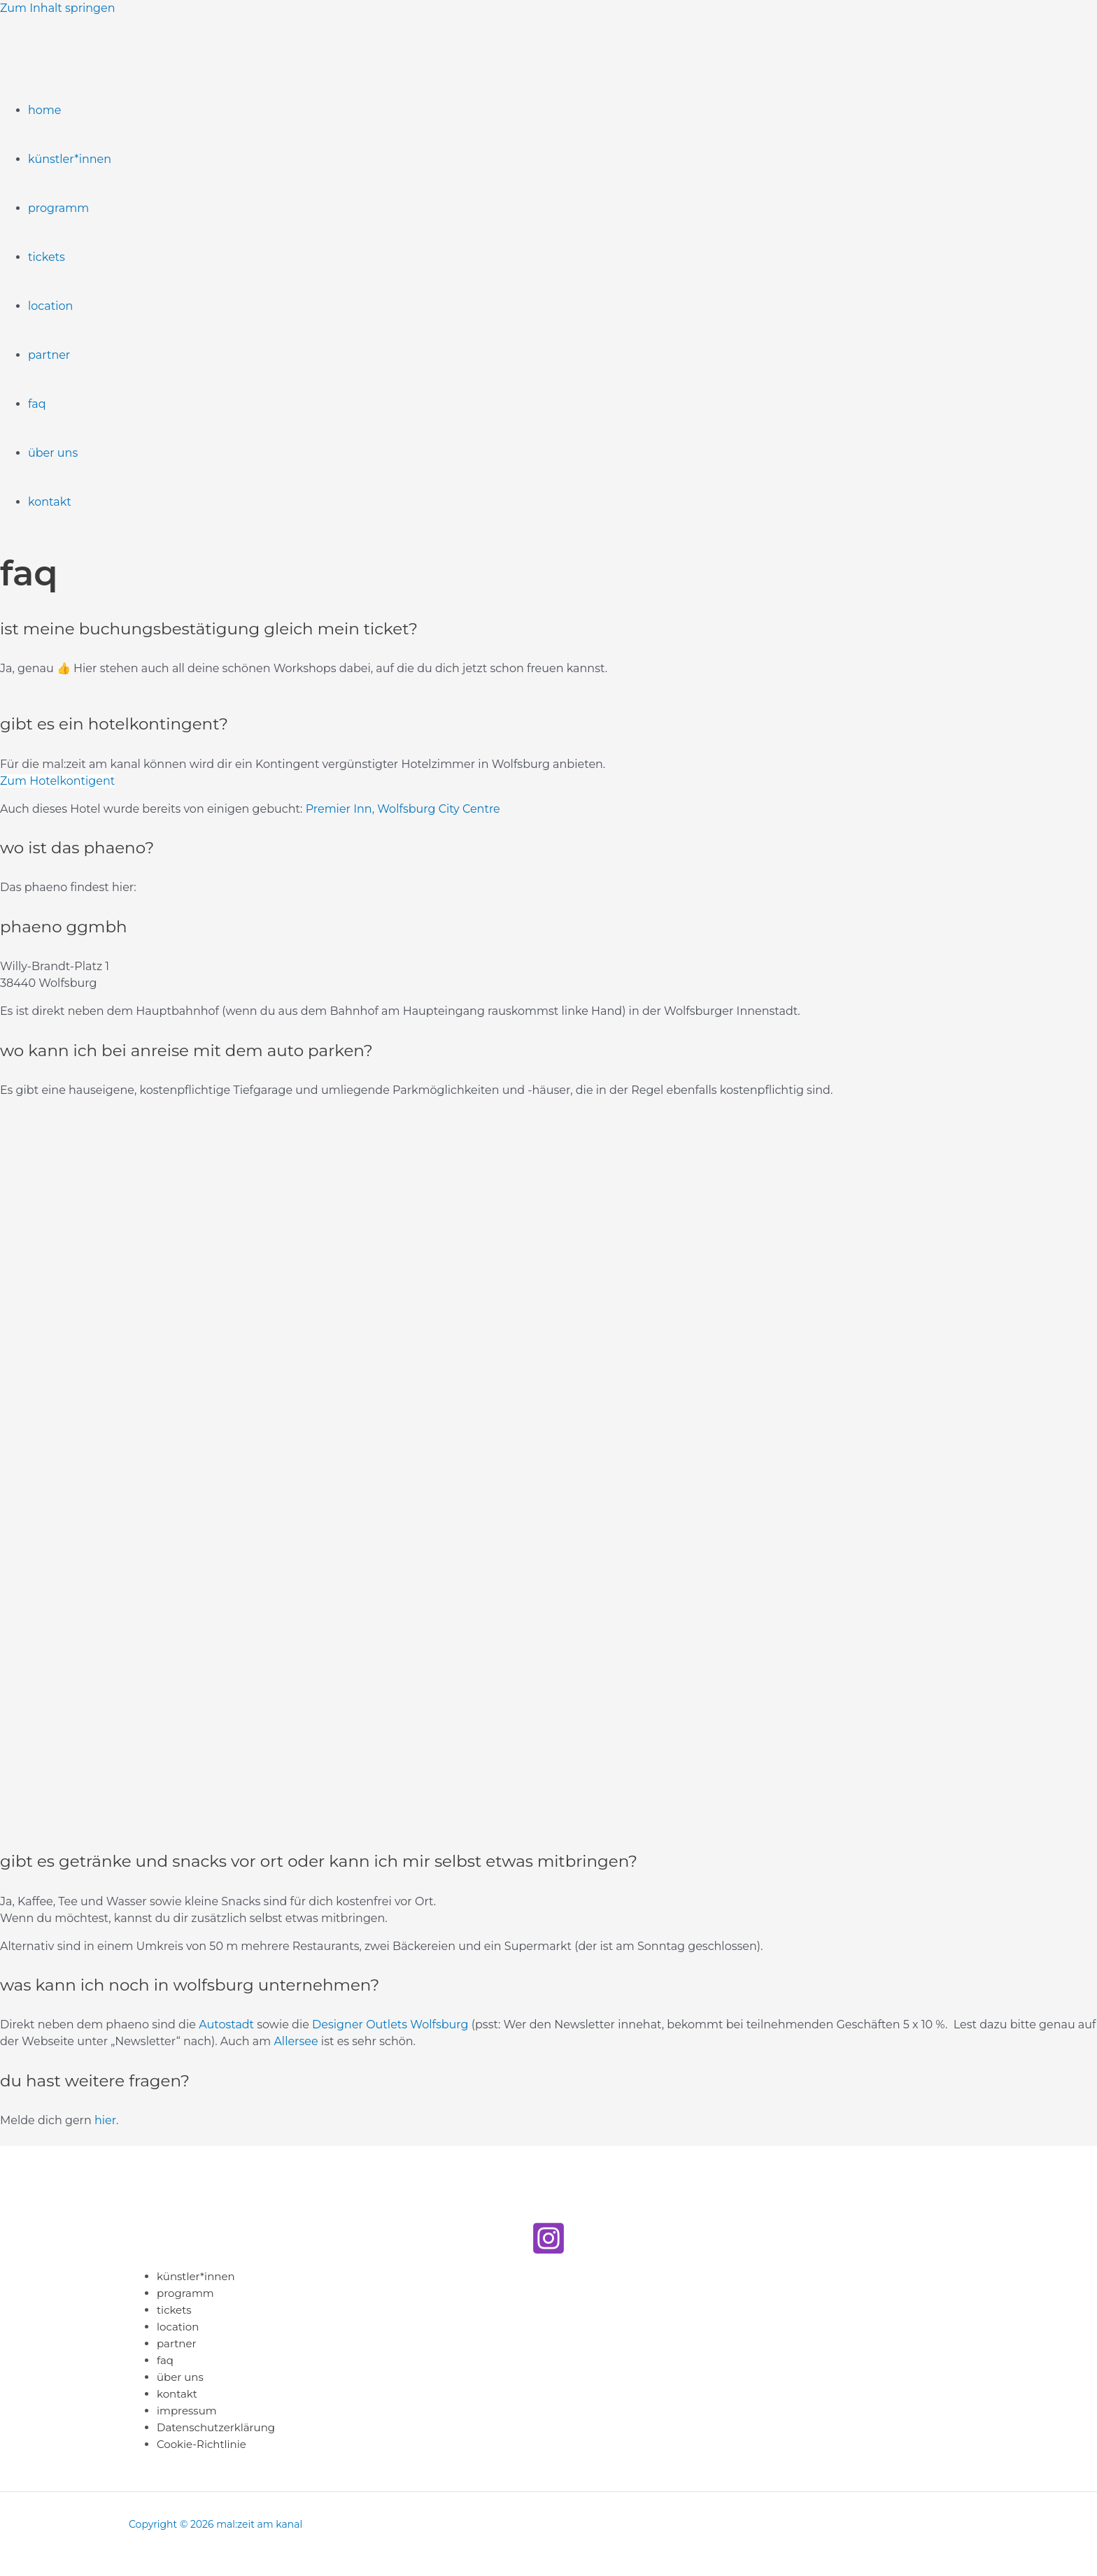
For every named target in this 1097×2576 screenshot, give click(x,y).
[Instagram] (548, 2252)
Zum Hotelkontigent (57, 781)
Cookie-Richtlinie (201, 2444)
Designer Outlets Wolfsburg (390, 2024)
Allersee (296, 2041)
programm (58, 208)
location (50, 306)
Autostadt (226, 2024)
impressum (187, 2410)
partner (49, 355)
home (45, 110)
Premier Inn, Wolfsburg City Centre (403, 809)
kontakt (49, 501)
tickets (46, 257)
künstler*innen (69, 159)
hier (105, 2120)
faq (37, 404)
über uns (53, 453)
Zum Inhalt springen (57, 8)
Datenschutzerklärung (216, 2427)
